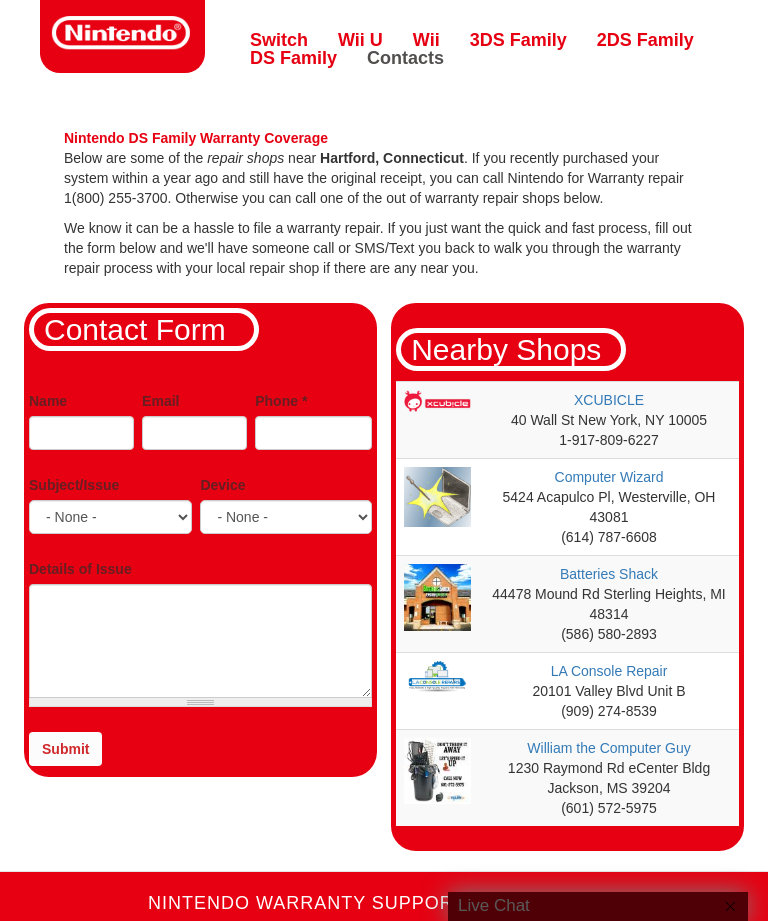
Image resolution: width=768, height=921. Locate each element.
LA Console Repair (609, 671)
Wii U (360, 40)
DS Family (293, 58)
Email (160, 401)
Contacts (405, 58)
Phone (281, 401)
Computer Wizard (609, 477)
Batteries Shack (609, 574)
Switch (279, 40)
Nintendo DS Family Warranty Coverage (196, 138)
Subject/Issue (74, 485)
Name (48, 401)
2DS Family (645, 40)
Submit (65, 749)
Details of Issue (80, 569)
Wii (426, 40)
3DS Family (518, 40)
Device (222, 485)
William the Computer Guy (608, 748)
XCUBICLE (609, 400)
